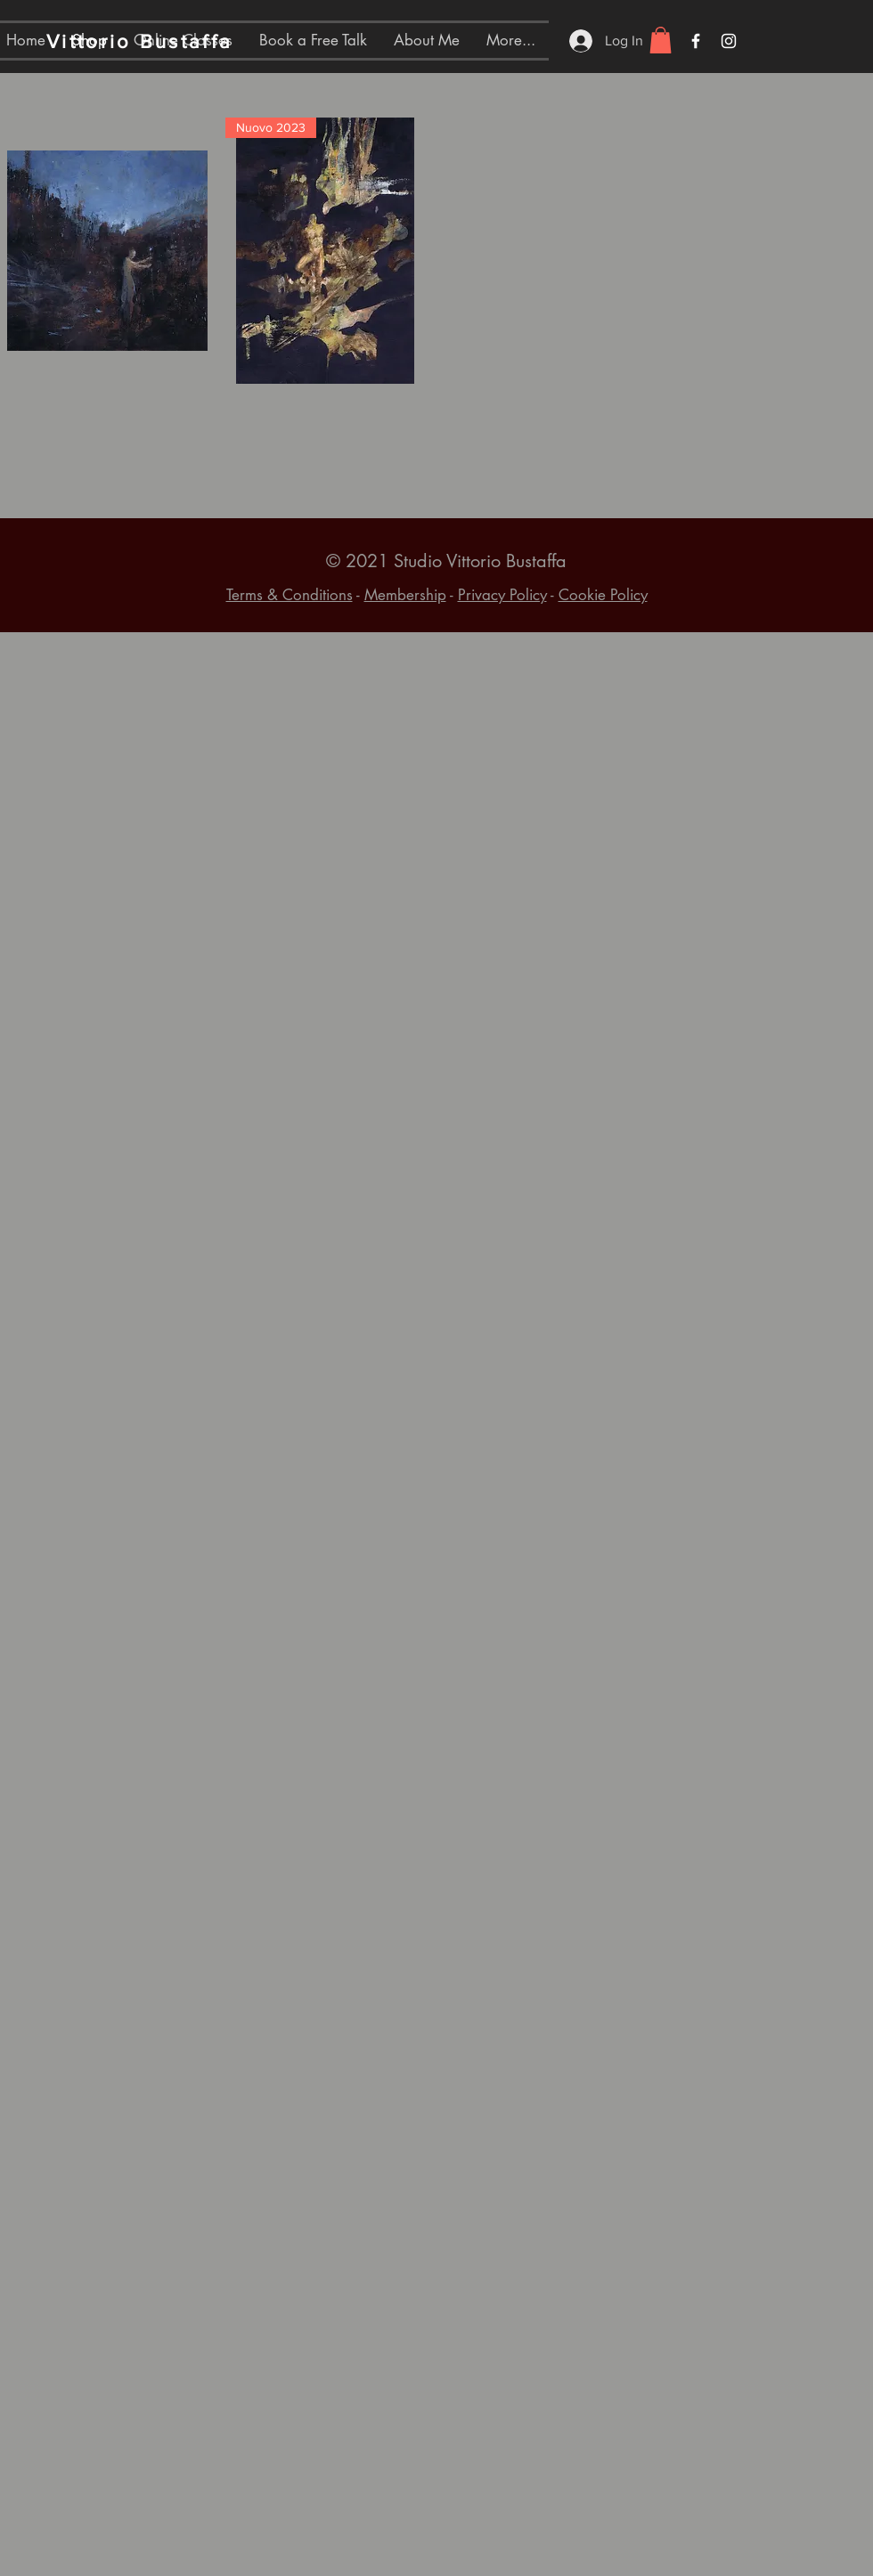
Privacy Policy (502, 595)
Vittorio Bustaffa (139, 41)
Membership (405, 595)
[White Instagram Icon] (728, 41)
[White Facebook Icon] (696, 41)
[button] (660, 40)
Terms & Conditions (289, 595)
